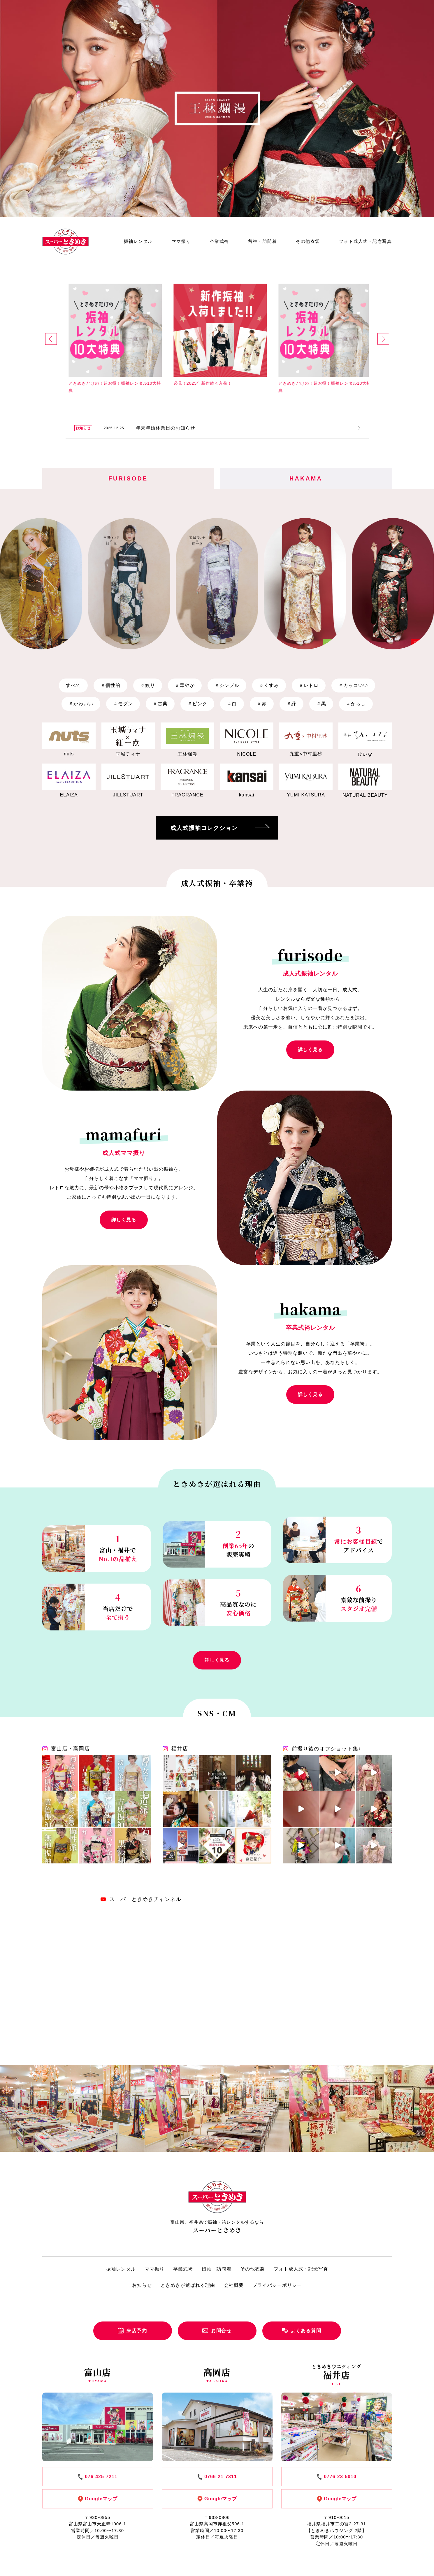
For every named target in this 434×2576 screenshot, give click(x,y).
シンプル (227, 685)
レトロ (309, 685)
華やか (185, 685)
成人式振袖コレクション (220, 828)
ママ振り (181, 241)
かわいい (80, 703)
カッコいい (353, 685)
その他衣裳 (308, 241)
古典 (160, 703)
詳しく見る (310, 1049)
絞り (147, 685)
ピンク (197, 703)
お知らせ (142, 2285)
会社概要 (234, 2285)
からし (356, 703)
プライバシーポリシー (277, 2285)
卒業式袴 (219, 241)
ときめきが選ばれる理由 (188, 2285)
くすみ (269, 685)
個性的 (110, 685)
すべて (73, 685)
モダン (123, 703)
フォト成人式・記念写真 (365, 241)
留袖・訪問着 (262, 241)
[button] (51, 339)
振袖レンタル (138, 241)
